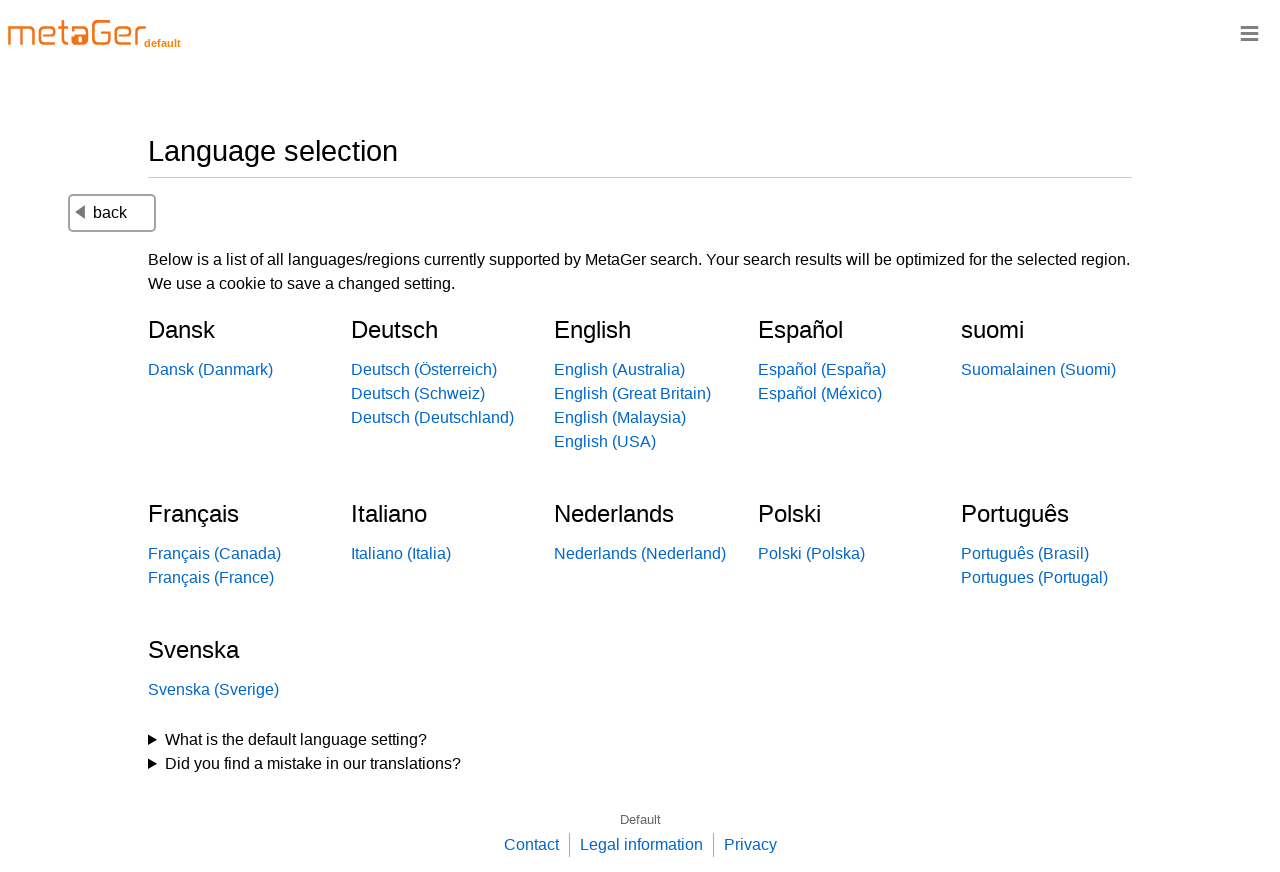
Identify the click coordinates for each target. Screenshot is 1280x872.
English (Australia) (619, 369)
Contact (531, 844)
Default (640, 819)
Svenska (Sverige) (213, 689)
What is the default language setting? (296, 739)
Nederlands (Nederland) (640, 553)
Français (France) (211, 577)
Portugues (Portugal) (1034, 577)
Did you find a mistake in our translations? (313, 763)
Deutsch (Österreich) (424, 369)
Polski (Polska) (811, 553)
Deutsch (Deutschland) (432, 417)
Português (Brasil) (1025, 553)
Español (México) (820, 393)
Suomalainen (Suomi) (1038, 369)
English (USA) (605, 441)
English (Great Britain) (632, 393)
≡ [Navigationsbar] (1249, 32)
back (101, 212)
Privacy (750, 844)
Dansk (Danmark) (210, 369)
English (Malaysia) (620, 417)
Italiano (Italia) (401, 553)
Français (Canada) (214, 553)
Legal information (641, 844)
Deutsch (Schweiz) (418, 393)
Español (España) (822, 369)
